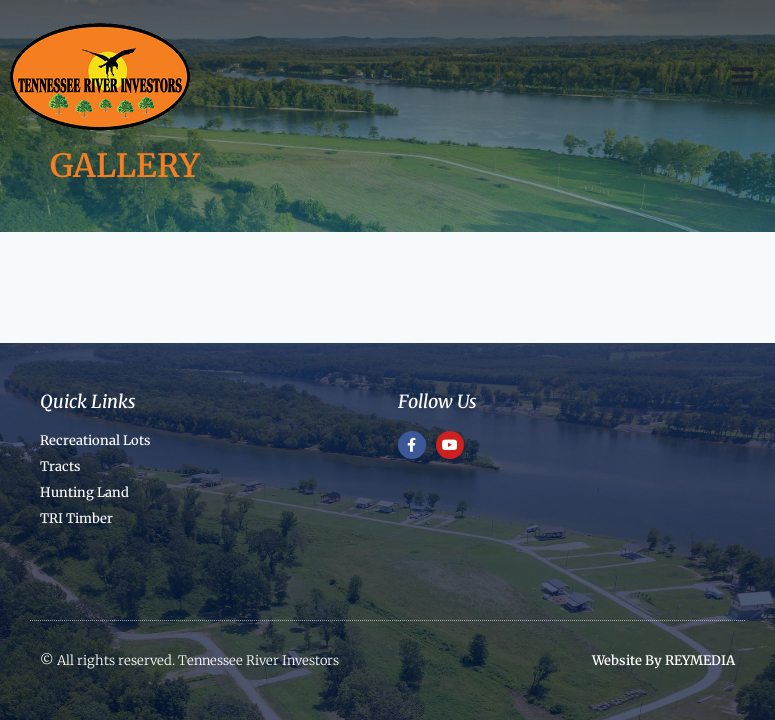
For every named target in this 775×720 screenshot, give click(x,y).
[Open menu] (752, 76)
